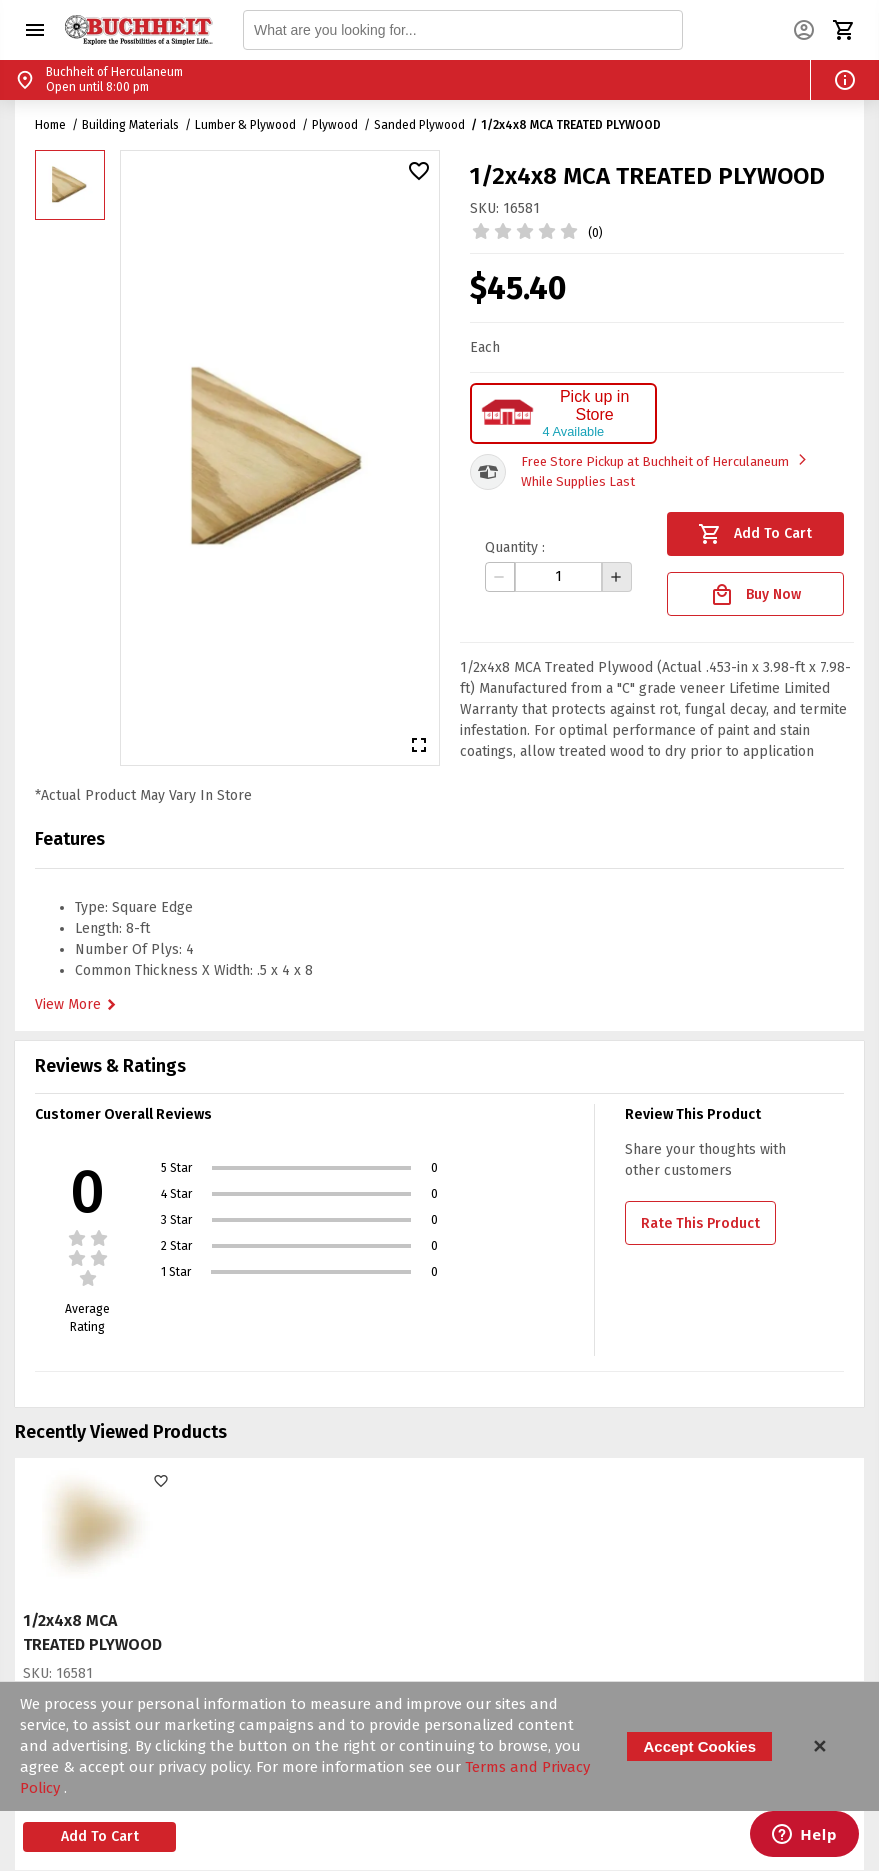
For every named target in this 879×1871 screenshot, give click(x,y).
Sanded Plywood (419, 125)
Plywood (335, 125)
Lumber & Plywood (245, 125)
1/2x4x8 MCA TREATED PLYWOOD (571, 125)
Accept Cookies (699, 1746)
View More (78, 1005)
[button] (35, 30)
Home (50, 125)
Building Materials (130, 125)
